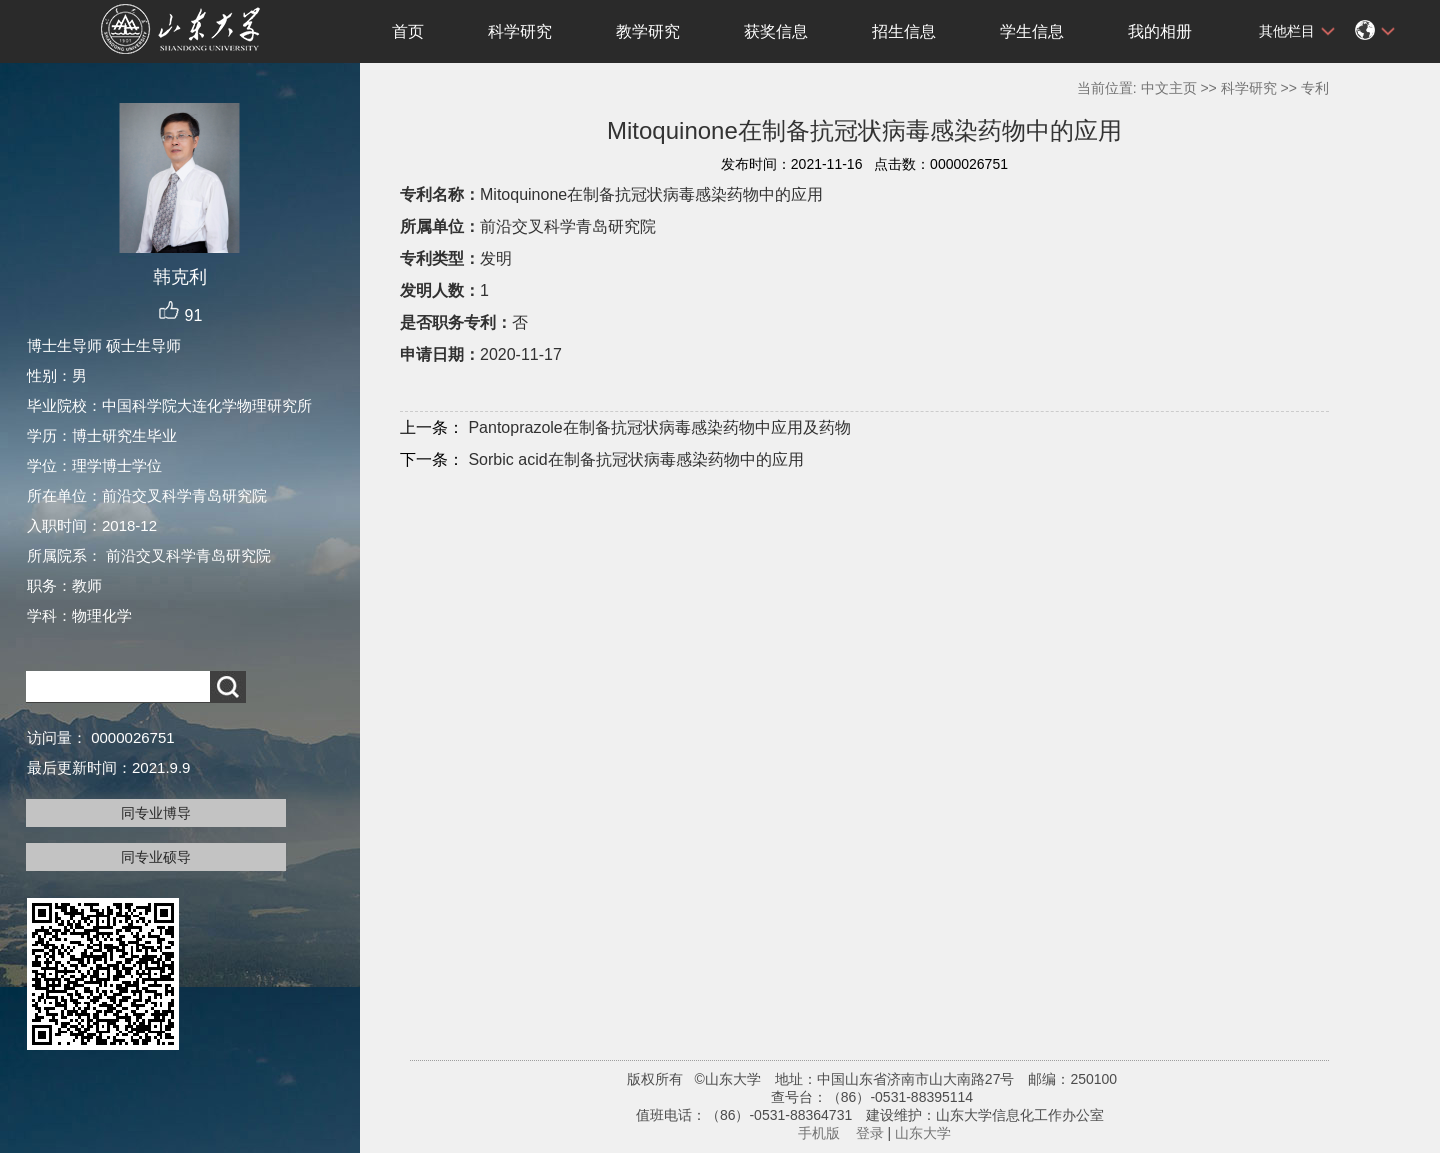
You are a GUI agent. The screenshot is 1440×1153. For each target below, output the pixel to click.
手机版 (819, 1133)
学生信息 (1032, 31)
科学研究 (520, 31)
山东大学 (923, 1133)
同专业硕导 (156, 857)
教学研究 (648, 31)
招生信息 (904, 31)
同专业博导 (156, 813)
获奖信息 (776, 31)
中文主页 (1169, 88)
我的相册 (1160, 31)
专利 (1315, 88)
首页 (408, 31)
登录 (870, 1133)
